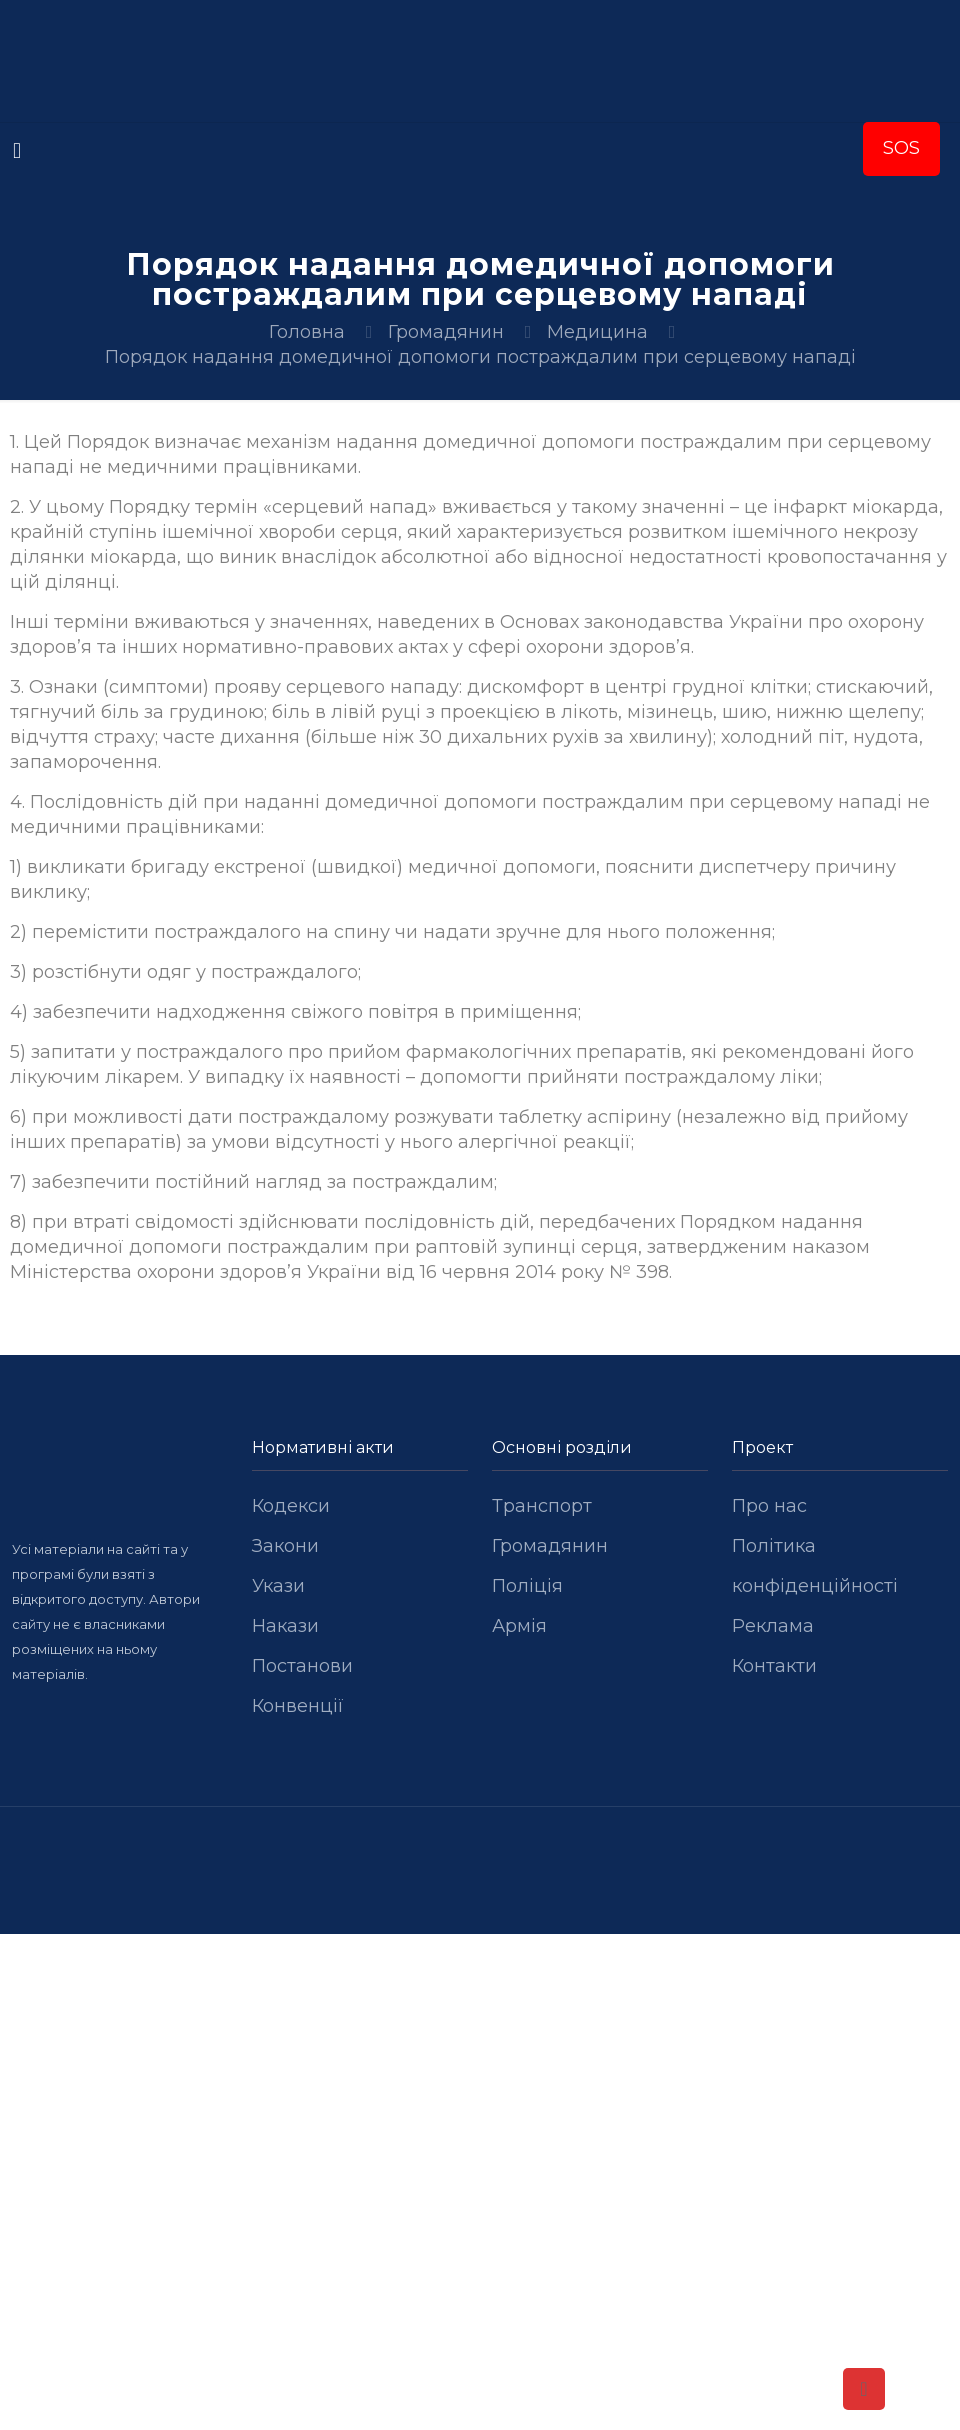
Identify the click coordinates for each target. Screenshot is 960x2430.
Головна (307, 332)
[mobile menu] (17, 151)
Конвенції (298, 1706)
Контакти (774, 1666)
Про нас (769, 1506)
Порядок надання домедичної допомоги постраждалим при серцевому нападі (480, 357)
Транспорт (542, 1506)
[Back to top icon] (864, 2389)
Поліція (527, 1586)
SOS (901, 148)
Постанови (302, 1666)
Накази (285, 1626)
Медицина (597, 332)
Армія (519, 1626)
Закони (285, 1546)
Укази (278, 1586)
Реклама (773, 1626)
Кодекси (291, 1506)
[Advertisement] (480, 2082)
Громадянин (446, 332)
